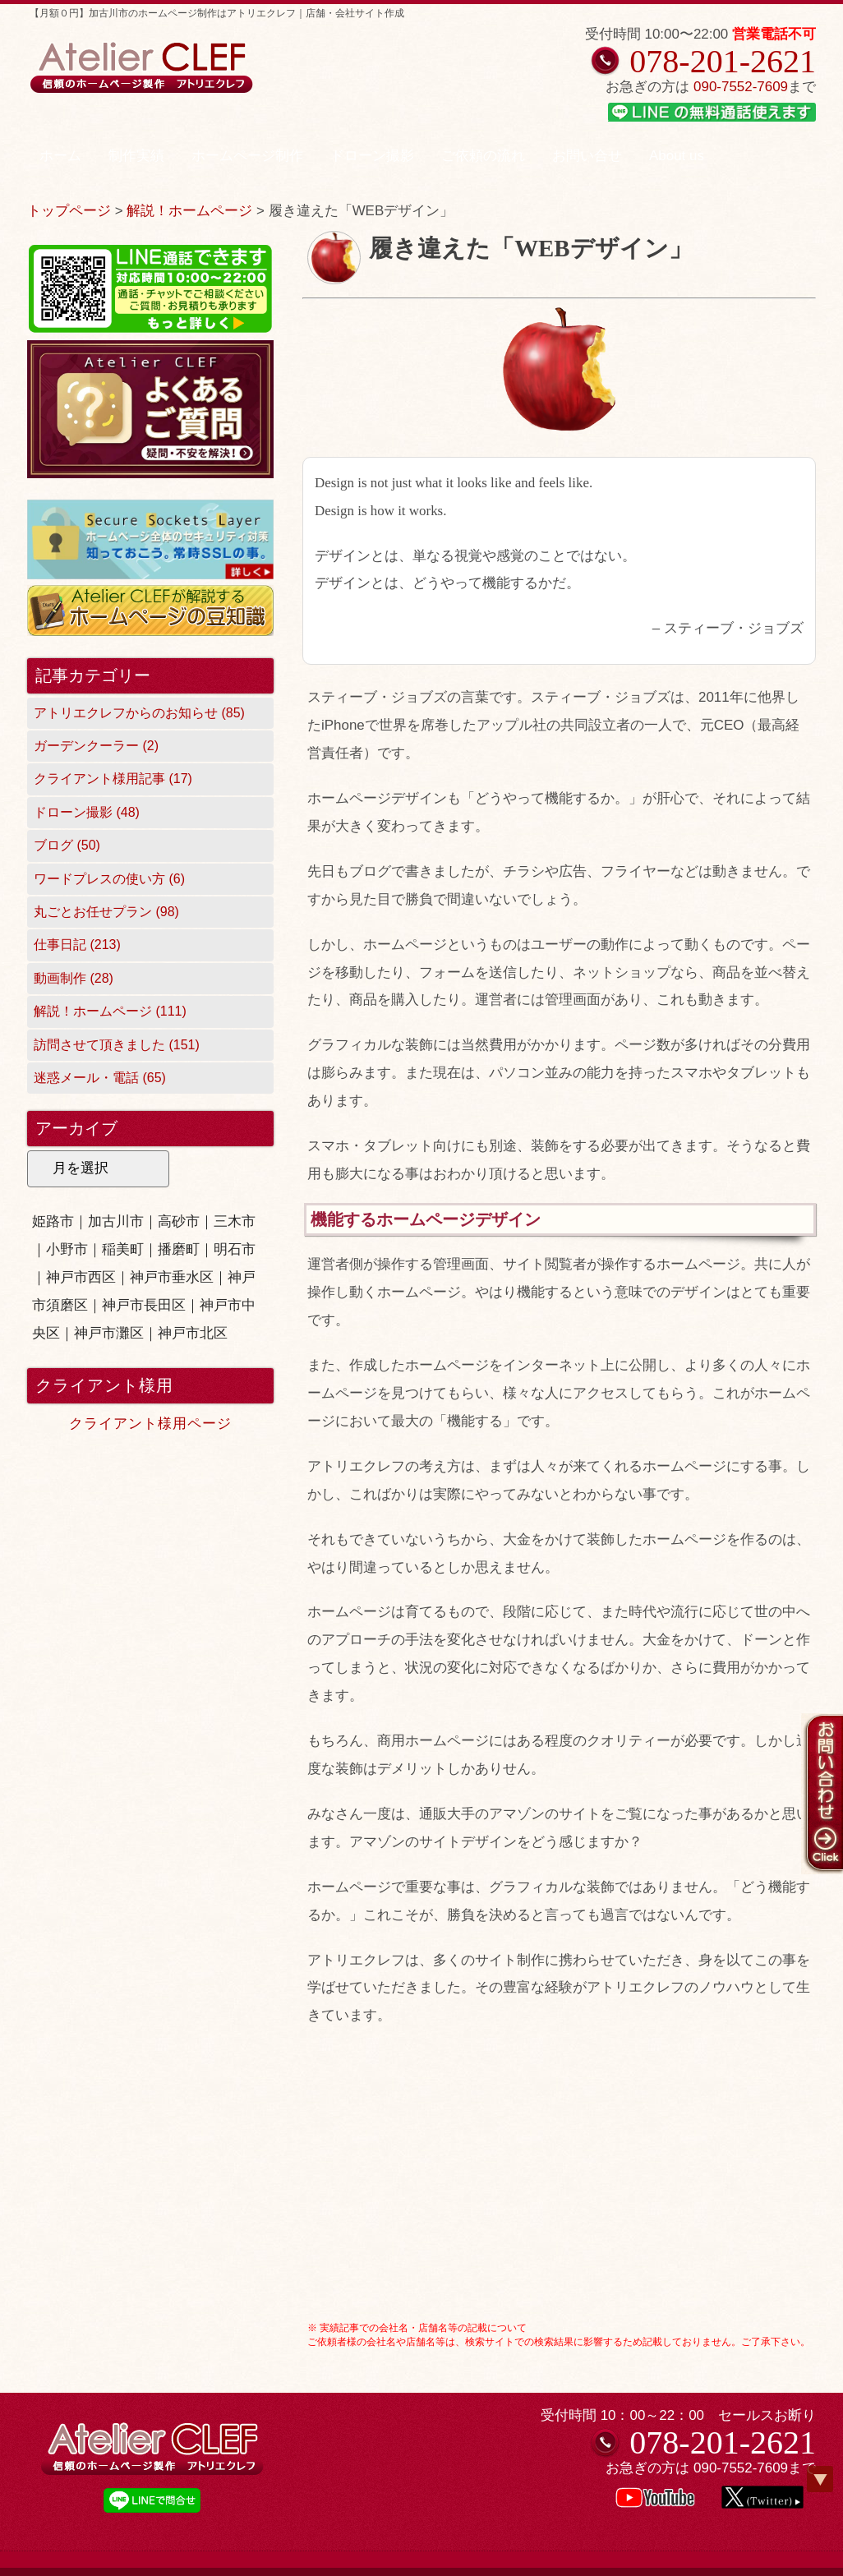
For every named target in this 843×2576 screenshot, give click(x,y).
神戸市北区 (193, 1333)
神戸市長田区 (144, 1305)
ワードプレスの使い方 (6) (109, 879)
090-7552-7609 (740, 86)
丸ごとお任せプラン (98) (106, 912)
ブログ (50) (67, 845)
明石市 (235, 1249)
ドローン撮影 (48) (87, 812)
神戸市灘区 (109, 1333)
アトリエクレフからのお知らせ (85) (139, 713)
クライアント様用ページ (150, 1423)
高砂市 (179, 1221)
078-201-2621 (722, 61)
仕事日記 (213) (77, 945)
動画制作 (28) (73, 978)
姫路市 (53, 1221)
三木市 (235, 1221)
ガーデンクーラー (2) (96, 746)
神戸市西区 (81, 1277)
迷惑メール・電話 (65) (100, 1078)
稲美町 (123, 1249)
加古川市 (116, 1221)
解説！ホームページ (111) (110, 1011)
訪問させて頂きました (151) (117, 1045)
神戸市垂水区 (172, 1277)
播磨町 (179, 1249)
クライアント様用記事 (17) (113, 779)
